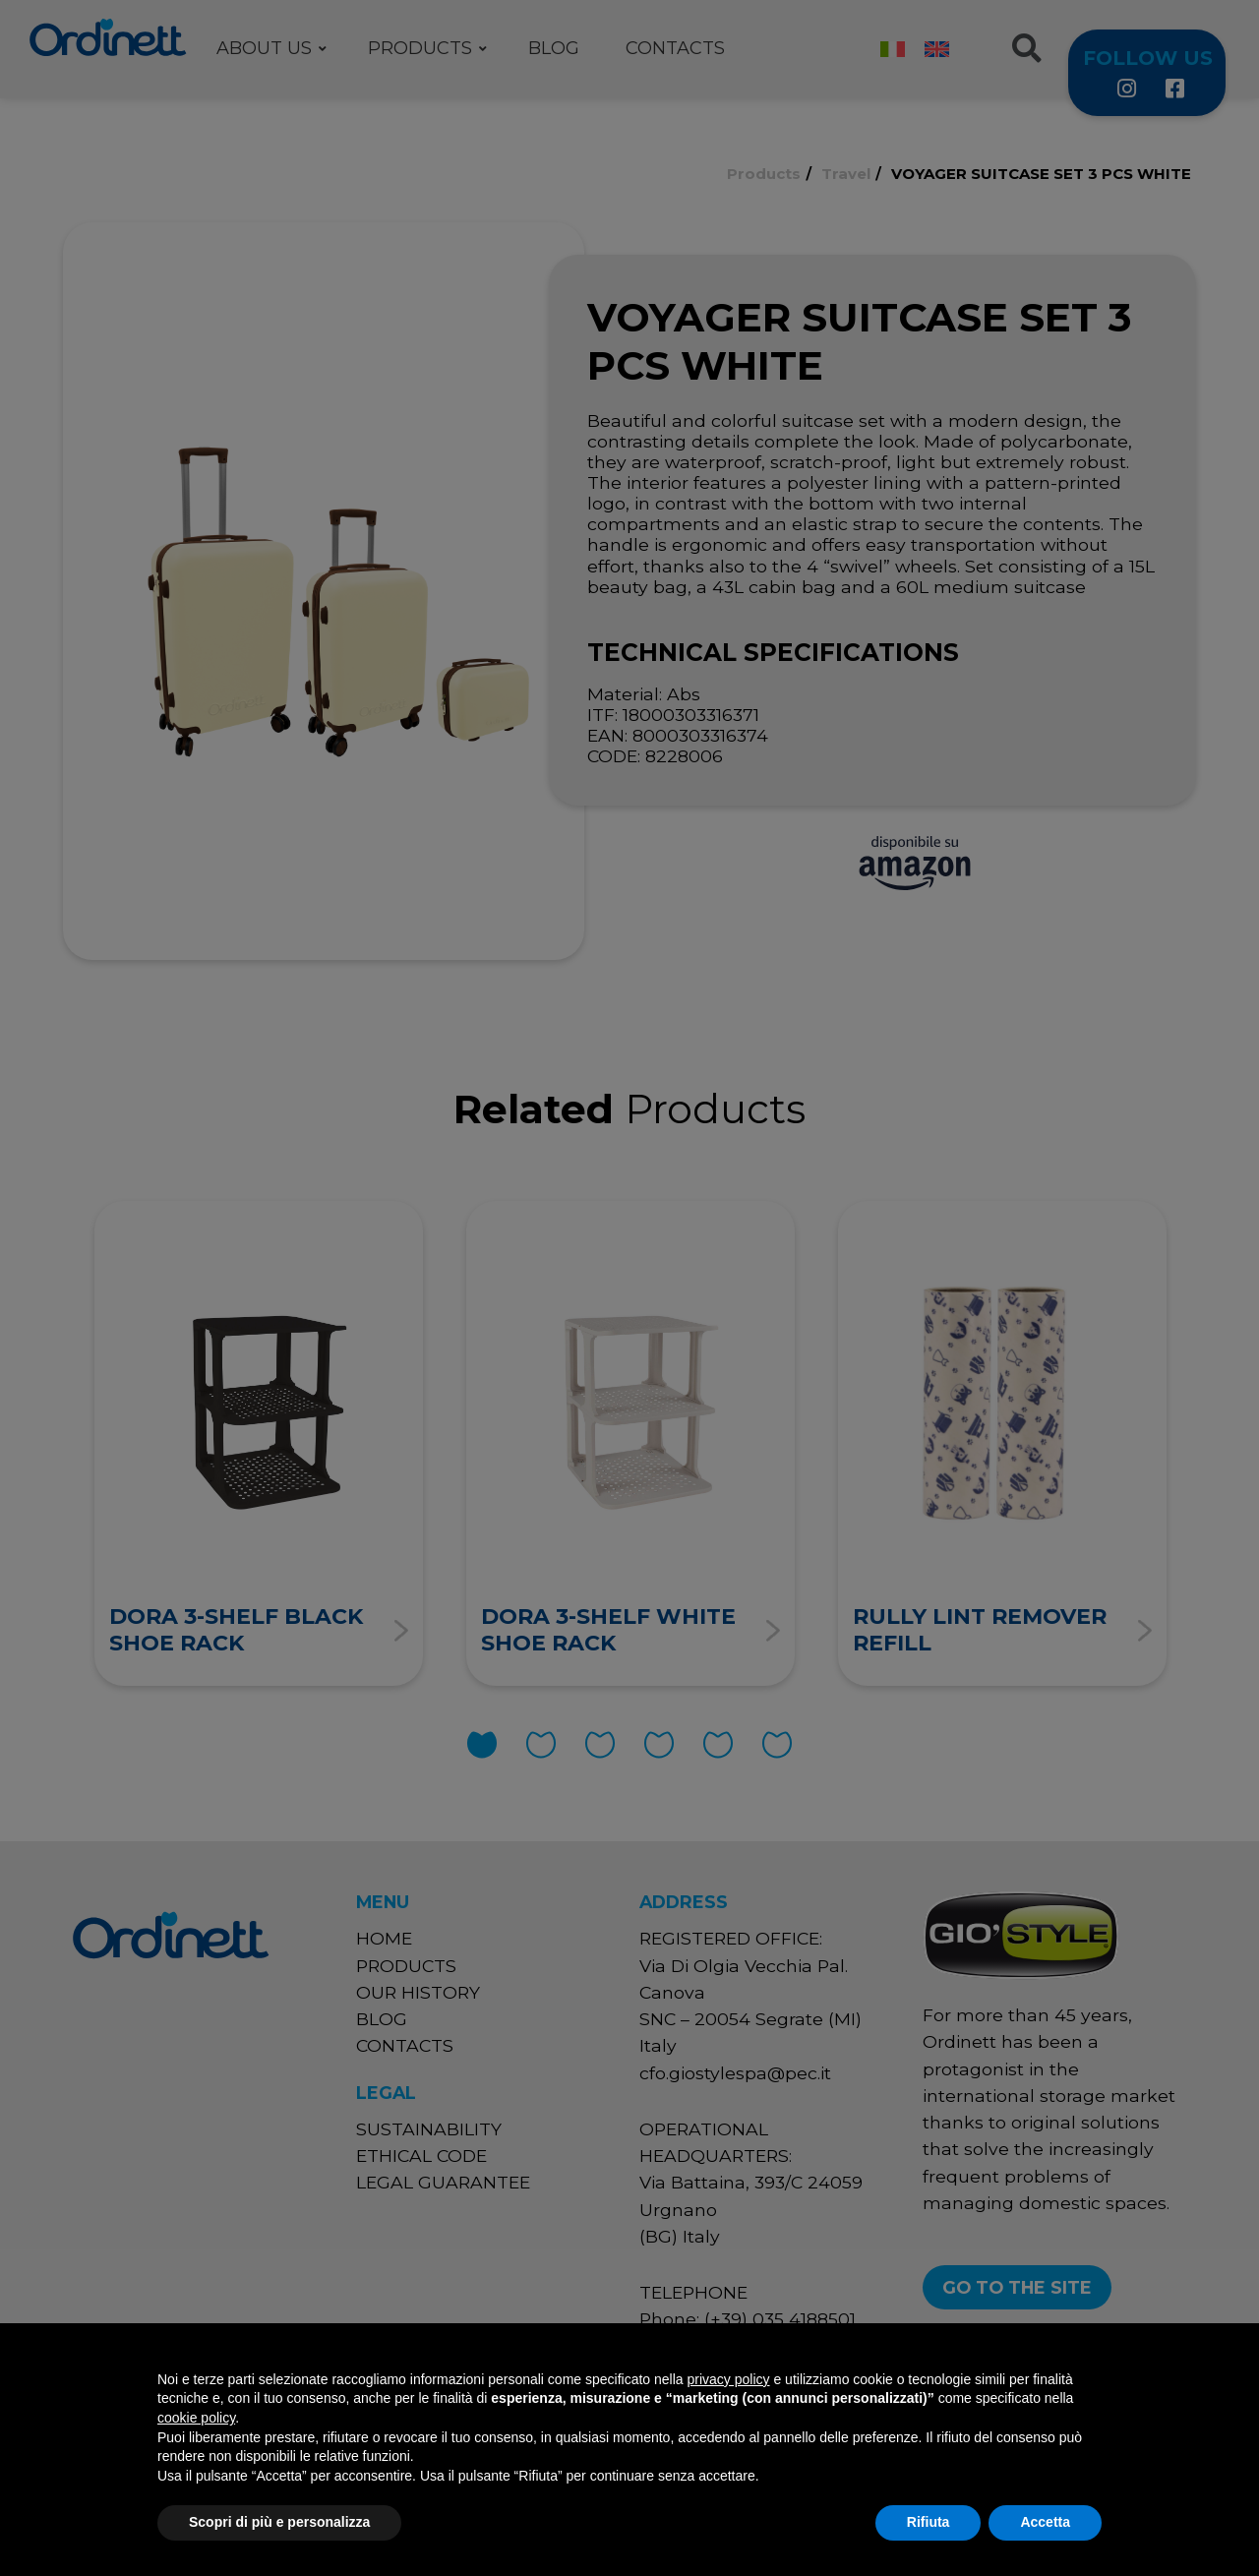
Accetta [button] (1045, 2522)
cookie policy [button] (196, 2418)
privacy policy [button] (729, 2379)
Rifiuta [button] (928, 2522)
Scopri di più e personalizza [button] (279, 2522)
